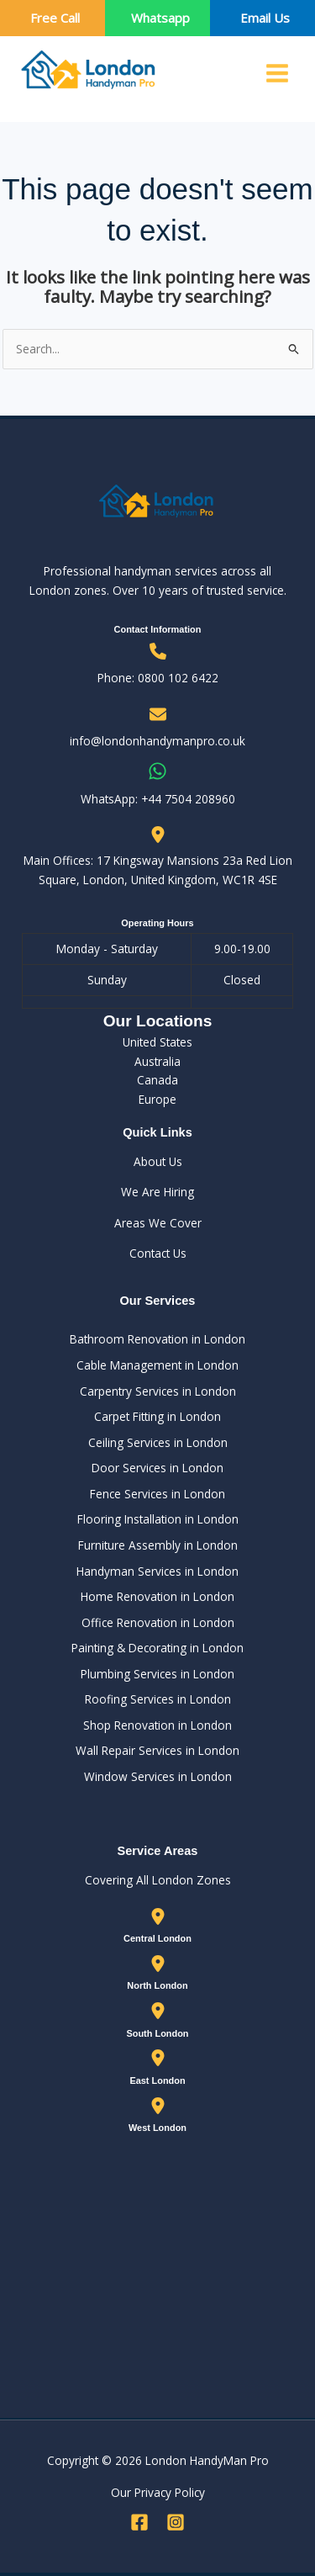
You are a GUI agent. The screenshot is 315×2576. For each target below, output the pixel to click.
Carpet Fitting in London (157, 1416)
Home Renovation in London (157, 1596)
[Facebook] (139, 2522)
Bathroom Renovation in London (157, 1339)
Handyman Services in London (157, 1571)
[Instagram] (175, 2522)
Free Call (55, 17)
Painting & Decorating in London (157, 1648)
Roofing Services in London (158, 1699)
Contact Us (157, 1253)
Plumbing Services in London (157, 1674)
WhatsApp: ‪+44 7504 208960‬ (158, 799)
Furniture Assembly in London (158, 1545)
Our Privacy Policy (158, 2492)
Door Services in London (157, 1468)
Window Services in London (158, 1776)
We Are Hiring (157, 1192)
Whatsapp (160, 17)
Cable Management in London (157, 1365)
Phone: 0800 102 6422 (157, 678)
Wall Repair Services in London (157, 1750)
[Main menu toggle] (277, 73)
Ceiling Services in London (158, 1442)
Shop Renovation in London (157, 1725)
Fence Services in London (157, 1494)
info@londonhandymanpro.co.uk (157, 741)
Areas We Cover (158, 1223)
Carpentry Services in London (158, 1391)
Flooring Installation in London (158, 1519)
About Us (158, 1161)
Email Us (265, 17)
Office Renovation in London (157, 1622)
